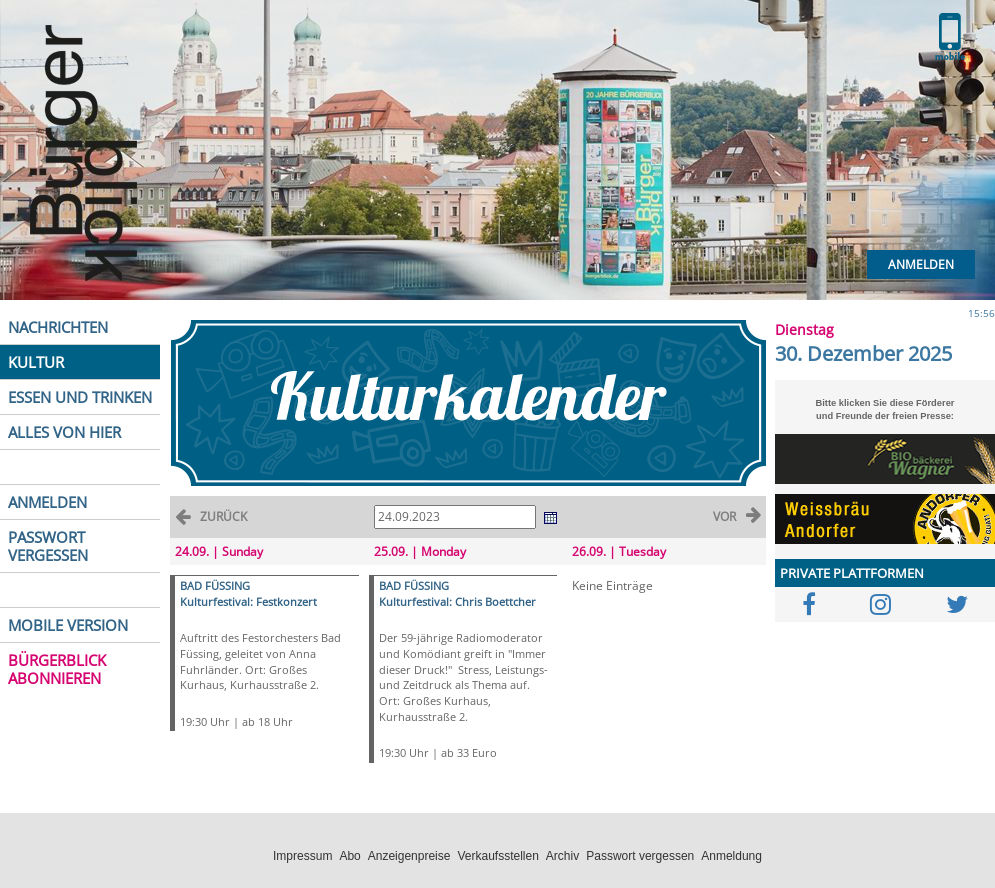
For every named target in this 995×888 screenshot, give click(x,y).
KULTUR (36, 362)
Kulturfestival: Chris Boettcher (457, 601)
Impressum (302, 856)
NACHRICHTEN (58, 327)
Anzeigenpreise (409, 856)
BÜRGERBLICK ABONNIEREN (57, 669)
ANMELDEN (47, 502)
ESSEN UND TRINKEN (80, 397)
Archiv (562, 856)
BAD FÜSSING (215, 585)
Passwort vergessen (640, 856)
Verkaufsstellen (497, 856)
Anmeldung (731, 856)
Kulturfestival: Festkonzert (248, 601)
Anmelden (921, 264)
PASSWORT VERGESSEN (48, 546)
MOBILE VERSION (68, 625)
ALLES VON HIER (64, 432)
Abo (349, 856)
